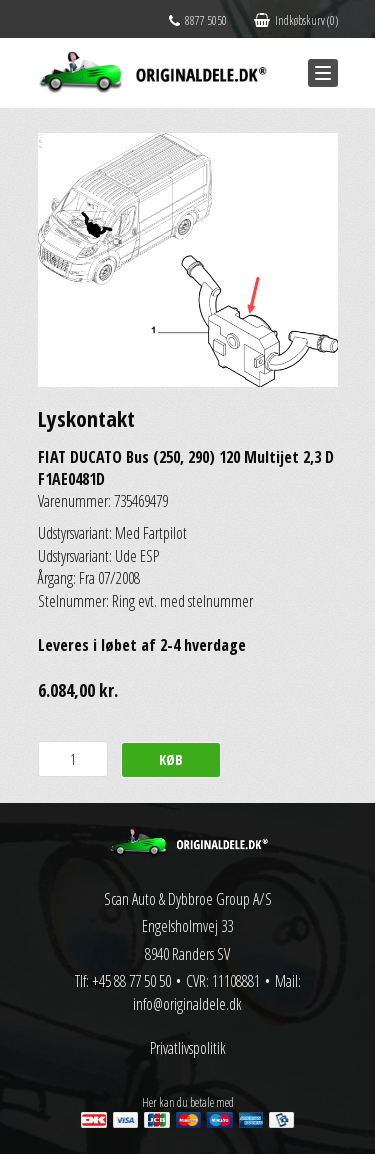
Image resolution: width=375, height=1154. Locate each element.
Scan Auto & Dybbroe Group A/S (188, 899)
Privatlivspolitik (188, 1048)
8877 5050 (198, 20)
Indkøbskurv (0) (296, 20)
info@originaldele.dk (187, 1004)
